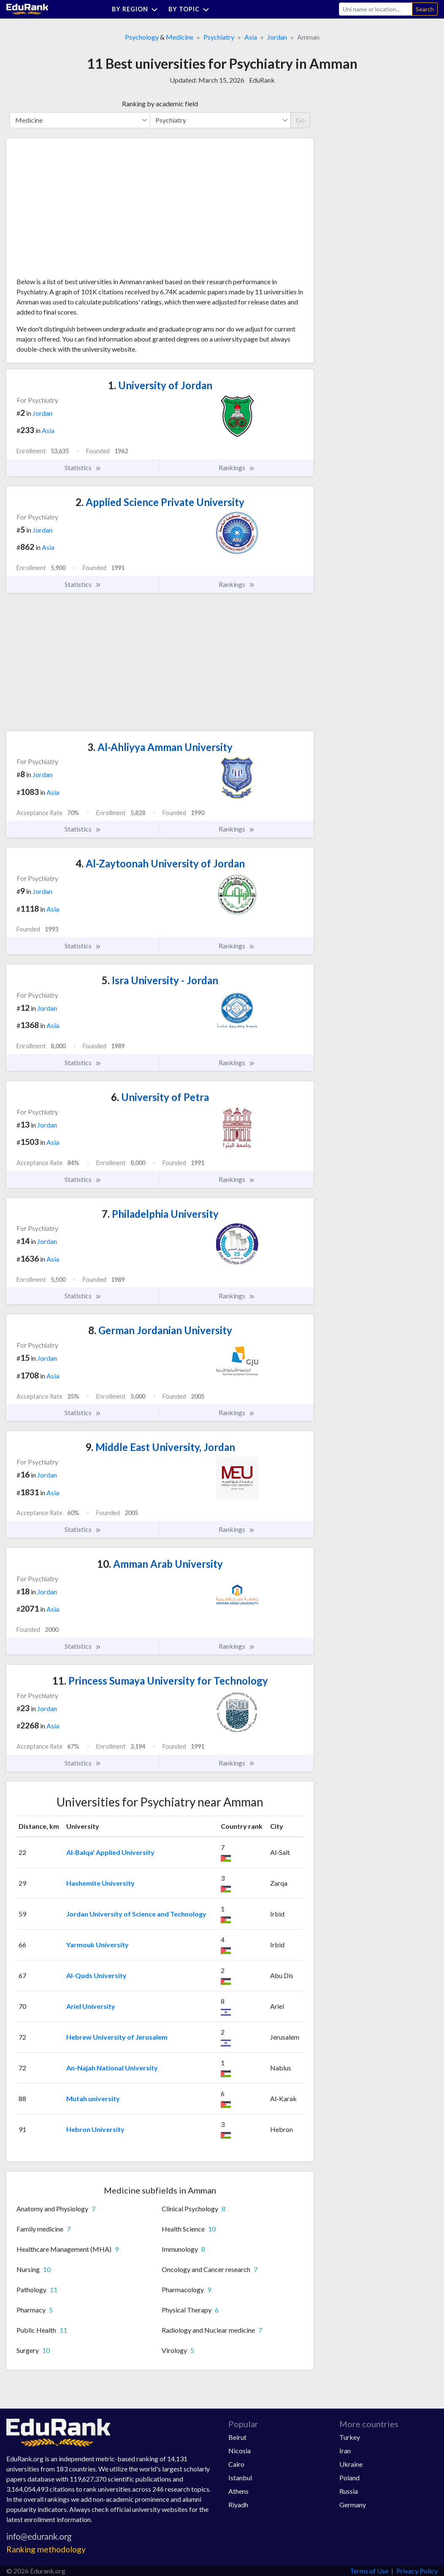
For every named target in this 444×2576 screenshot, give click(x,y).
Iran (345, 2451)
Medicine (179, 37)
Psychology (142, 37)
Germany (352, 2505)
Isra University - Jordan (160, 980)
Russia (348, 2491)
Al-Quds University (96, 1975)
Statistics (83, 467)
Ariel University (90, 2006)
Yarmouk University (97, 1945)
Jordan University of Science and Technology (136, 1914)
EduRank (262, 80)
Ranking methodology (46, 2549)
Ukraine (351, 2464)
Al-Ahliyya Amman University (160, 747)
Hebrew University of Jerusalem (117, 2037)
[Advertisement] (79, 211)
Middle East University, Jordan (160, 1447)
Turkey (349, 2437)
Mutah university (93, 2098)
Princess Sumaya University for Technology (160, 1680)
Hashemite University (100, 1883)
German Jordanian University (160, 1330)
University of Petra (160, 1097)
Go (300, 120)
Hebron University (95, 2129)
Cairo (236, 2464)
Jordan (277, 37)
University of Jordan (160, 385)
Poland (349, 2478)
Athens (238, 2491)
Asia (250, 37)
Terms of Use (369, 2571)
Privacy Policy (417, 2571)
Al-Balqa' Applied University (110, 1852)
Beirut (237, 2437)
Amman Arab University (160, 1564)
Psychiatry (218, 37)
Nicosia (239, 2451)
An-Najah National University (112, 2068)
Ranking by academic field (160, 104)
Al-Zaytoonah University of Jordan (160, 863)
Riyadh (238, 2505)
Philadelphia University (160, 1214)
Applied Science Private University (160, 502)
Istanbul (240, 2478)
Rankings (237, 467)
